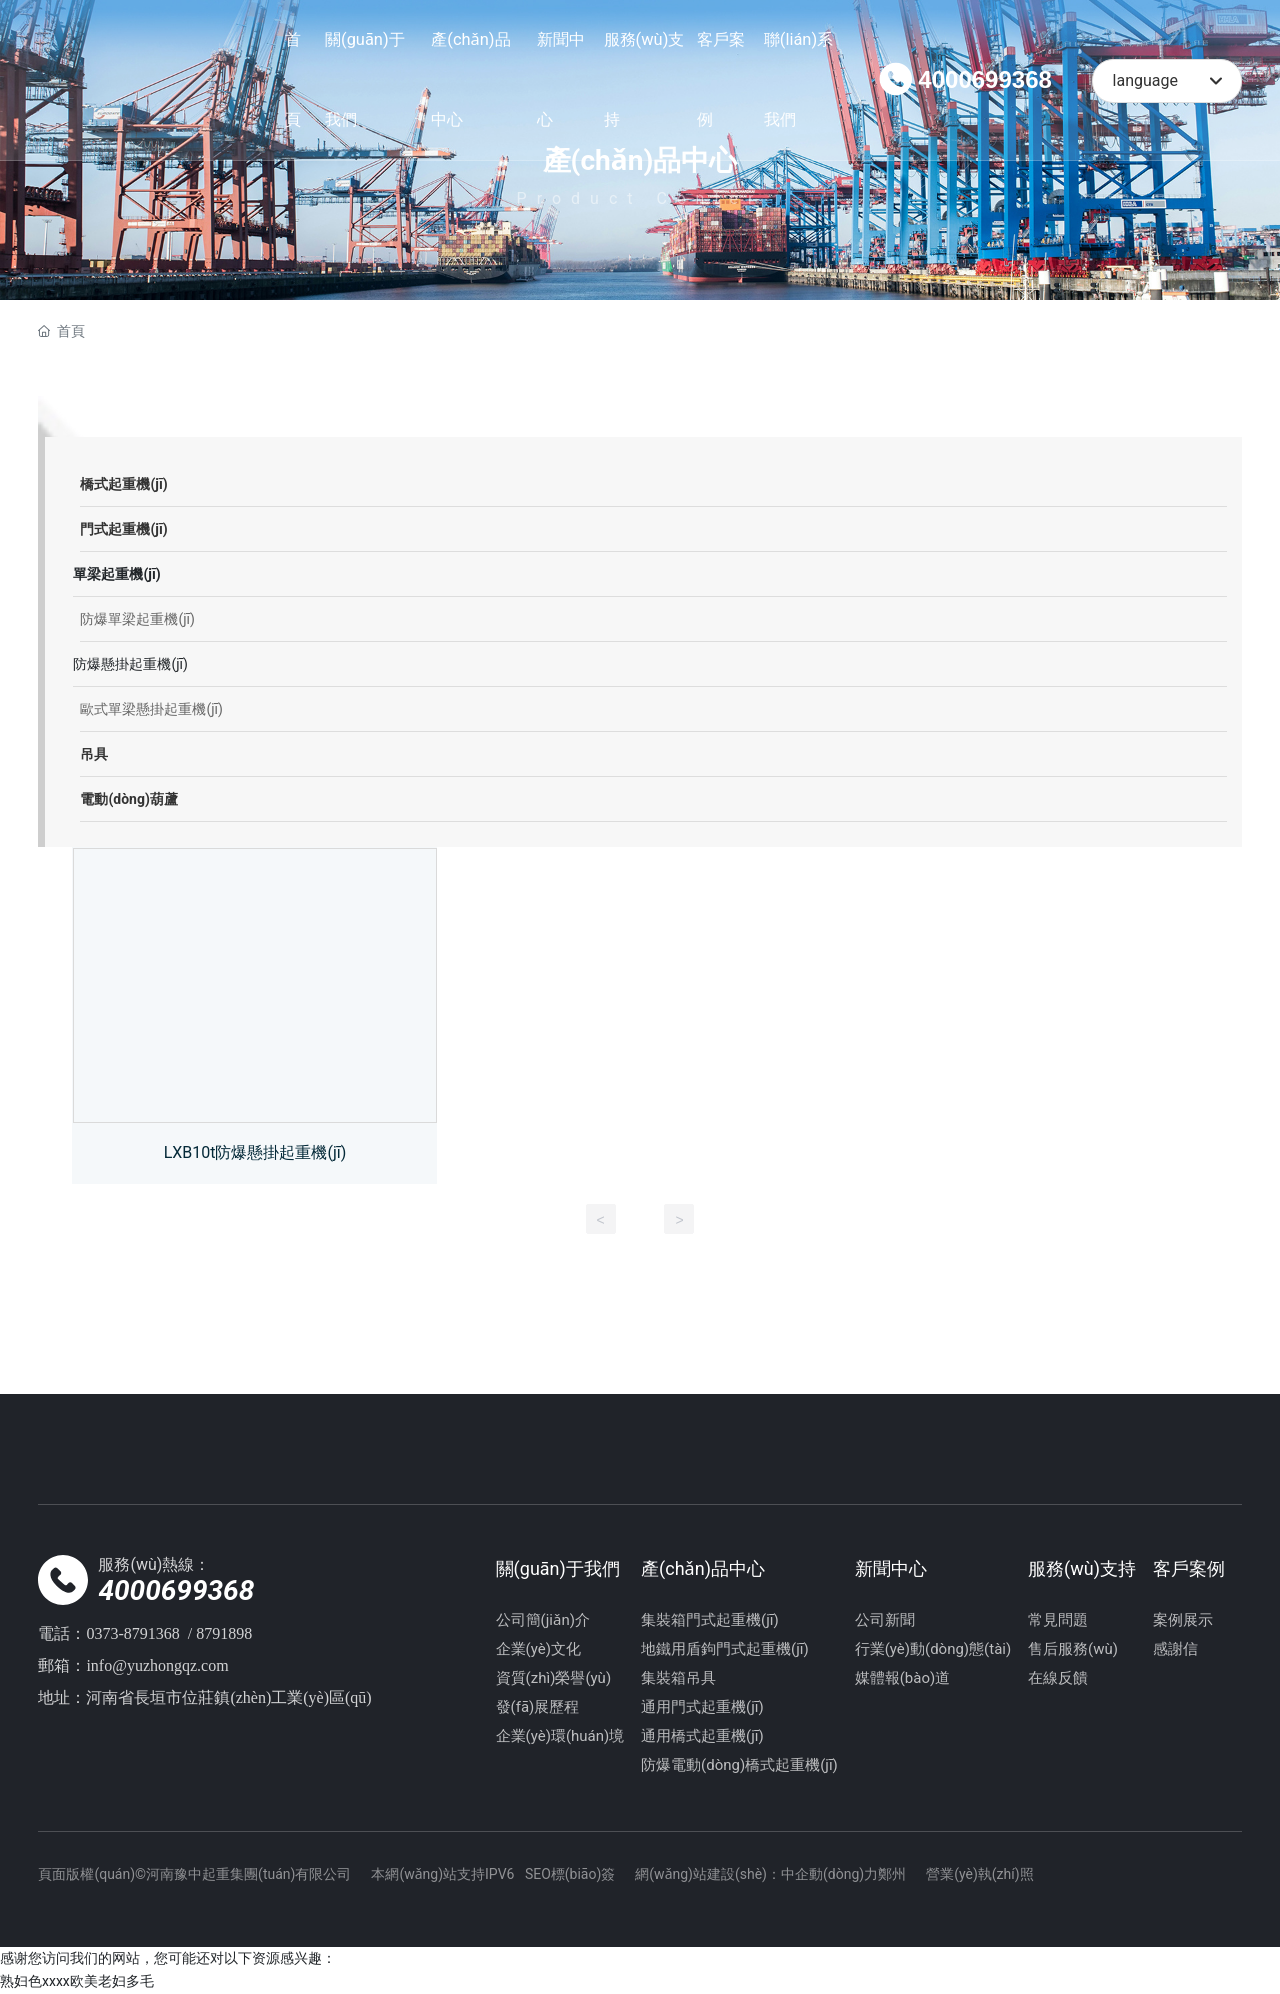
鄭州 (892, 1874)
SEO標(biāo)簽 (570, 1874)
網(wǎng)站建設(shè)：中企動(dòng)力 (756, 1874)
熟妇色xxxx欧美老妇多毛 (77, 1982)
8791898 (224, 1633)
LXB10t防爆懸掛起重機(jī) (255, 1152)
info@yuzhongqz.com (157, 1665)
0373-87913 (124, 1633)
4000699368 (984, 79)
